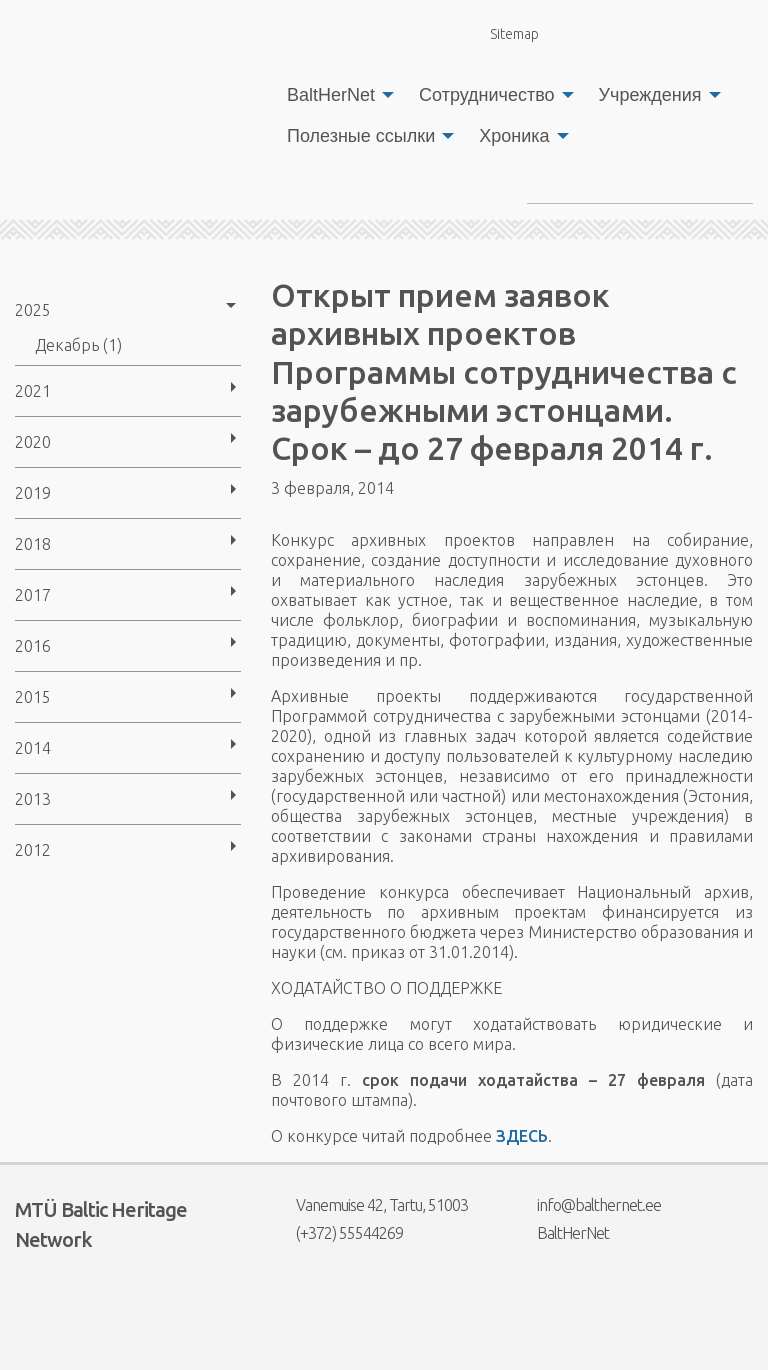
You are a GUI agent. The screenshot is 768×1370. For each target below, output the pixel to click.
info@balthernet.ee (586, 1205)
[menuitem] (335, 95)
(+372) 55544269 (337, 1233)
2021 (33, 391)
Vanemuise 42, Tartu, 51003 (369, 1205)
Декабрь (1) (78, 345)
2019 (33, 493)
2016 (33, 646)
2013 (33, 799)
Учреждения (650, 95)
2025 (33, 310)
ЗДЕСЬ (522, 1136)
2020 (33, 442)
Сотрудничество (487, 95)
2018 (33, 544)
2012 (33, 850)
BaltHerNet (331, 95)
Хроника (514, 136)
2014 (33, 748)
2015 (33, 697)
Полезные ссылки (361, 136)
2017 (33, 595)
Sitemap (503, 33)
